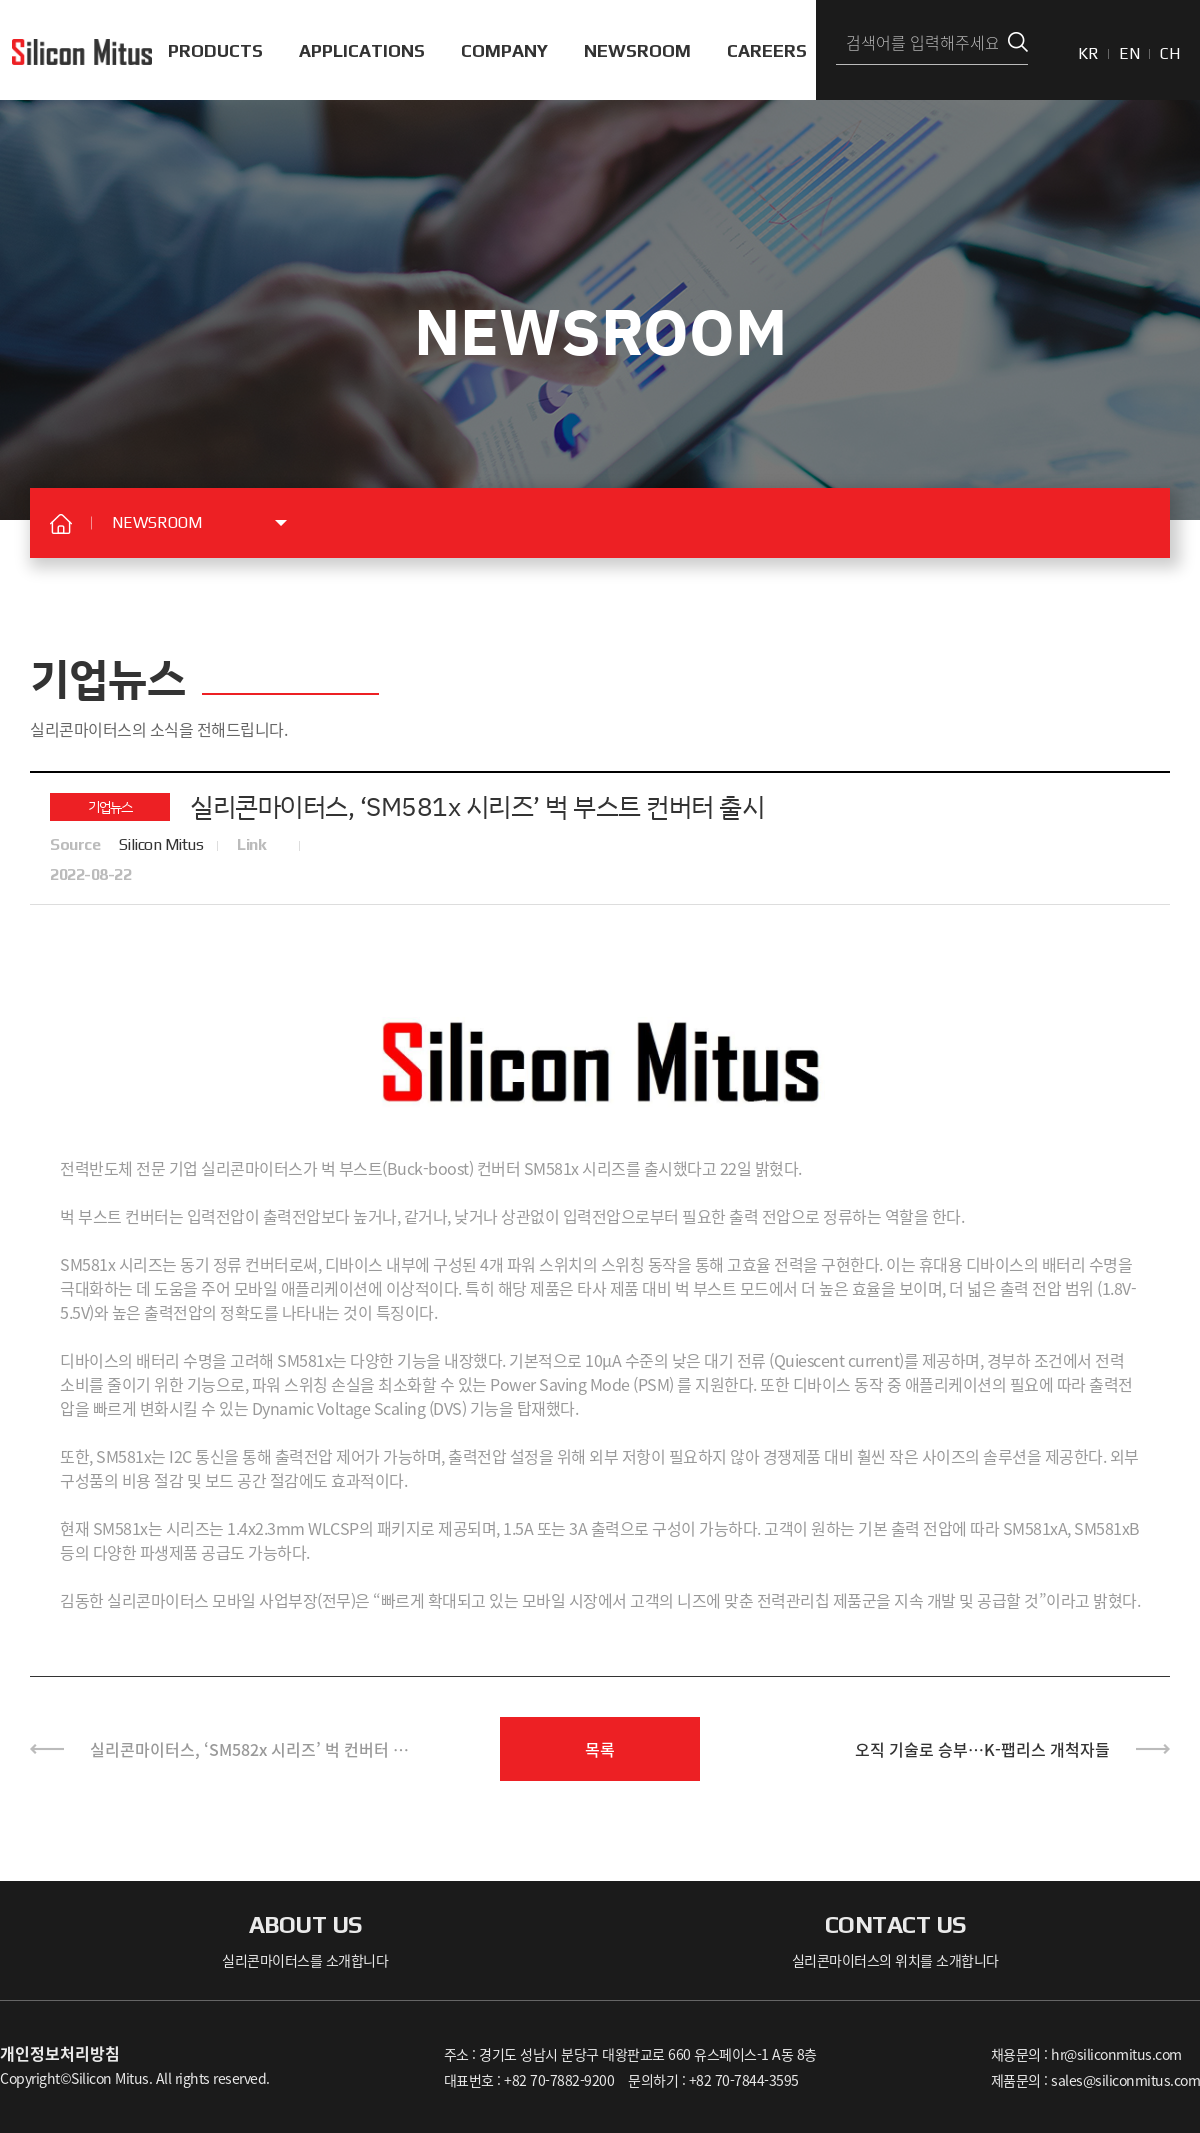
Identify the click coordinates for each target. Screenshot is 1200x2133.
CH (1170, 53)
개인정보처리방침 (60, 2053)
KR (1088, 53)
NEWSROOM (637, 50)
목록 (600, 1749)
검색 (1018, 42)
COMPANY (504, 50)
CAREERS (767, 50)
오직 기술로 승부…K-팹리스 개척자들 (982, 1749)
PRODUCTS (215, 50)
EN (1129, 53)
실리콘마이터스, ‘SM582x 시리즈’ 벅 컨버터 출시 (249, 1759)
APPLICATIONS (362, 50)
